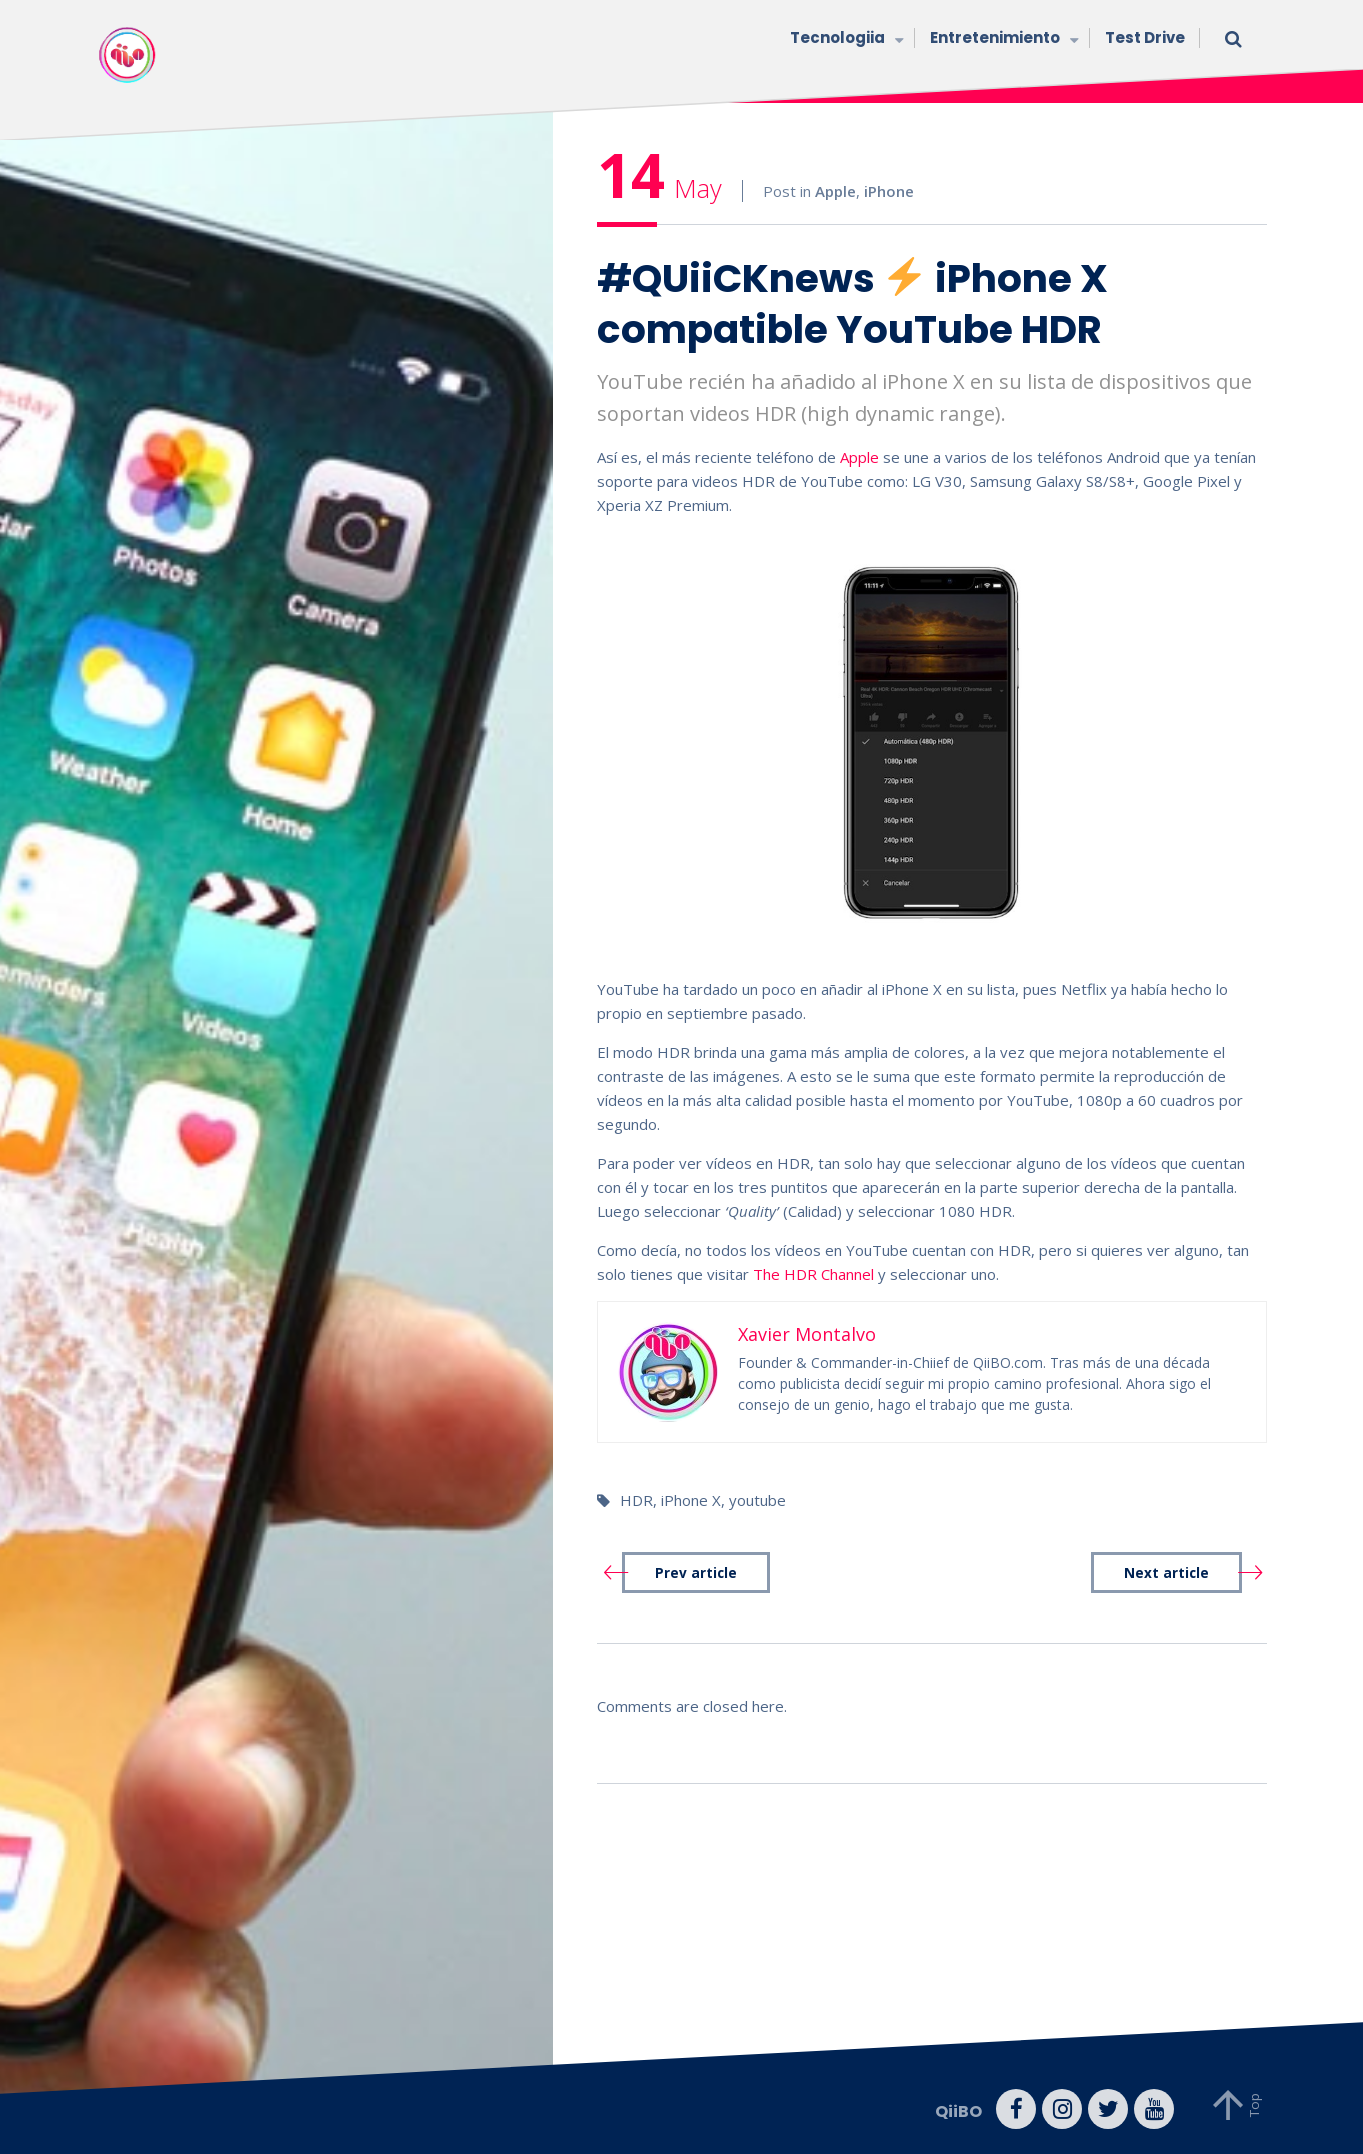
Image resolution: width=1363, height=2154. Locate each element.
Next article (1166, 1573)
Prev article (696, 1573)
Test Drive (1145, 37)
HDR (636, 1500)
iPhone (889, 191)
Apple (835, 191)
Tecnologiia (845, 39)
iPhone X (691, 1500)
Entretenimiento (1002, 39)
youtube (757, 1500)
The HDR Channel (813, 1274)
